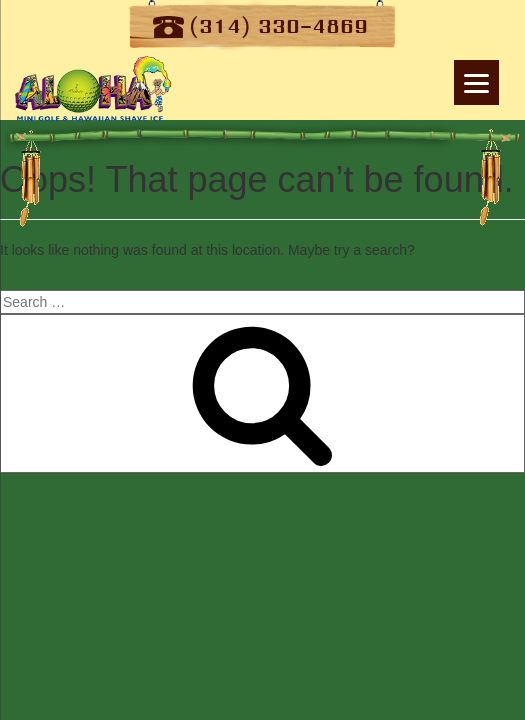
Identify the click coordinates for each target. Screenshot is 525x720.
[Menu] (476, 82)
